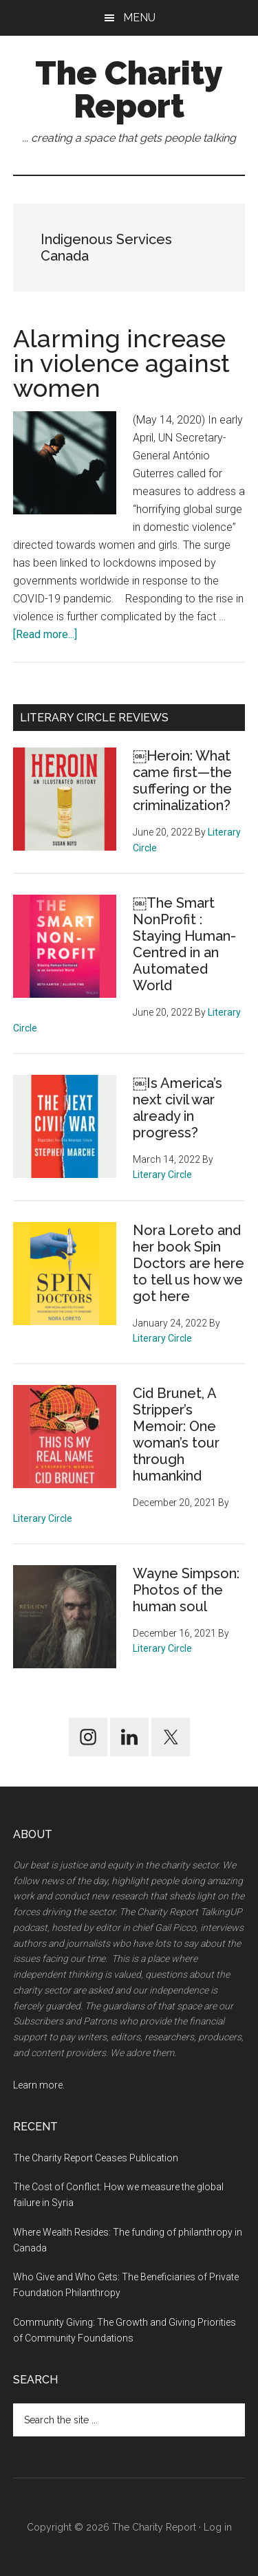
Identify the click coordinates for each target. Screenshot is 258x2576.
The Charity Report (129, 89)
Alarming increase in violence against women (121, 363)
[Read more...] (45, 634)
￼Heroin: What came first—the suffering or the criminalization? (182, 780)
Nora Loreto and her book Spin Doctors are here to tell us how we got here (188, 1263)
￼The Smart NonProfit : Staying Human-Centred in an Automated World (184, 944)
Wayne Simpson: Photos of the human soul (186, 1590)
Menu (139, 17)
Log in (218, 2527)
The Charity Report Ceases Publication (96, 2157)
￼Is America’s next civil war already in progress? (177, 1108)
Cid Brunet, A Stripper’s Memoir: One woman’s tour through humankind (176, 1434)
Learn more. (39, 2085)
